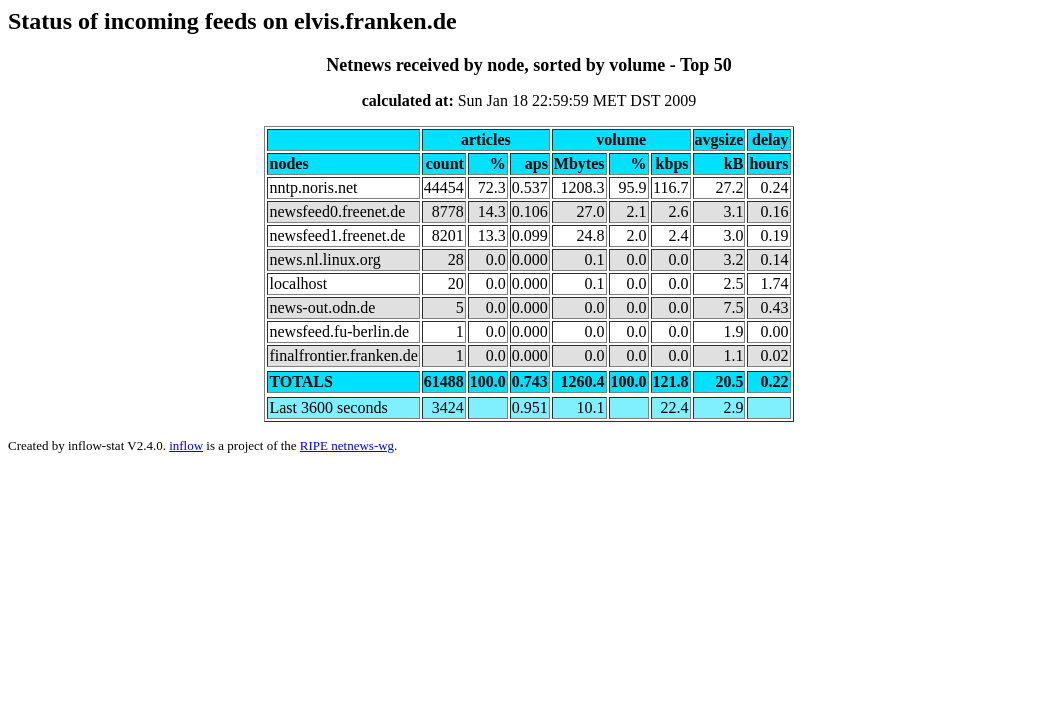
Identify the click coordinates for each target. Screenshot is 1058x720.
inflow (186, 445)
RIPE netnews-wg (347, 445)
